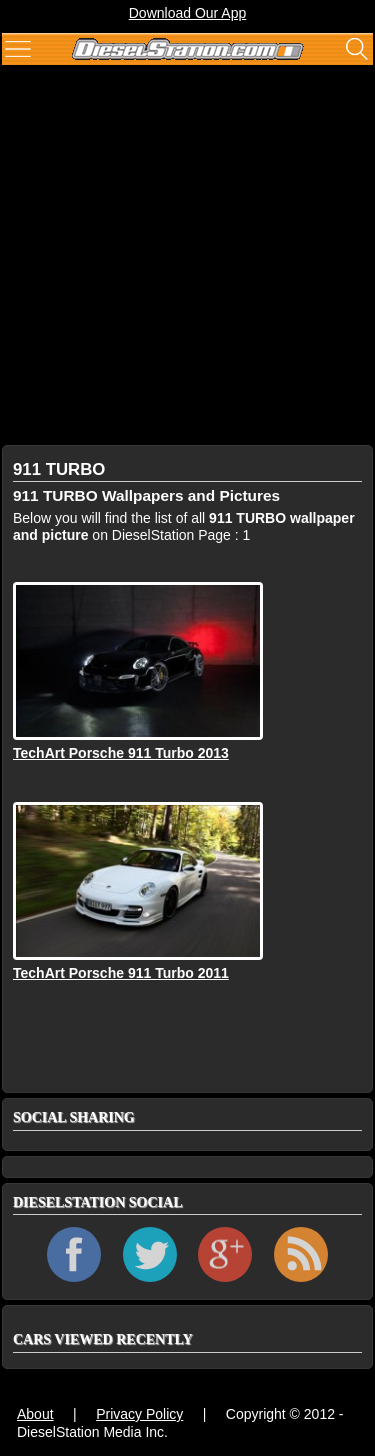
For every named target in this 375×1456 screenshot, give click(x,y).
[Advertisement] (187, 257)
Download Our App (188, 13)
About (35, 1414)
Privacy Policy (139, 1414)
